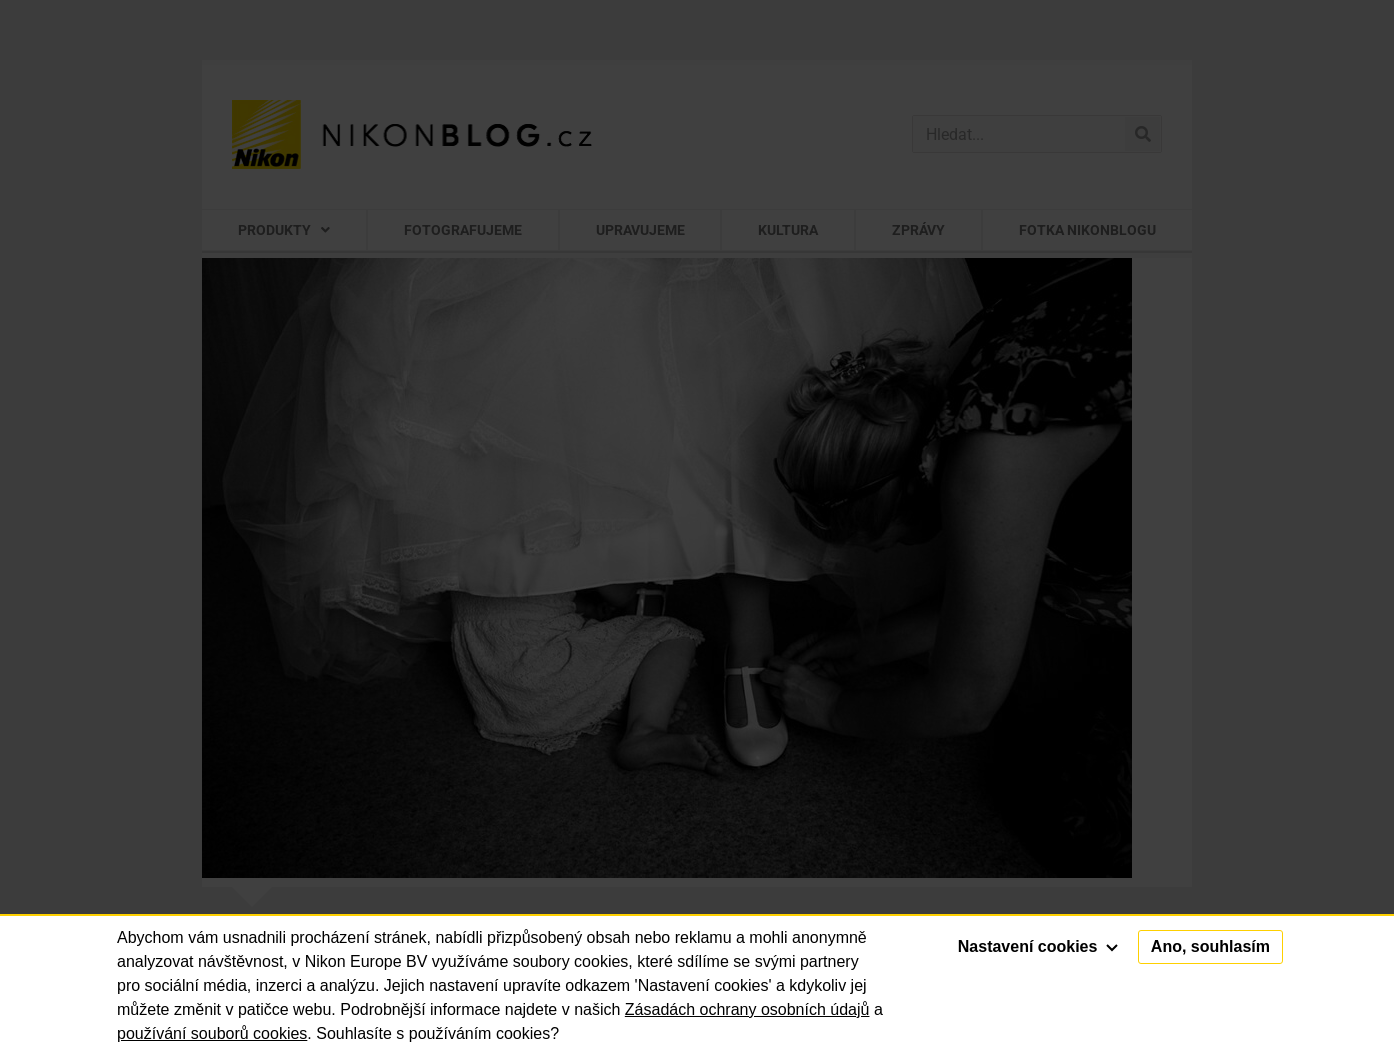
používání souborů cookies (212, 1033)
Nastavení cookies (1038, 946)
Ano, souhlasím (1210, 946)
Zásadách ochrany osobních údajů (747, 1009)
